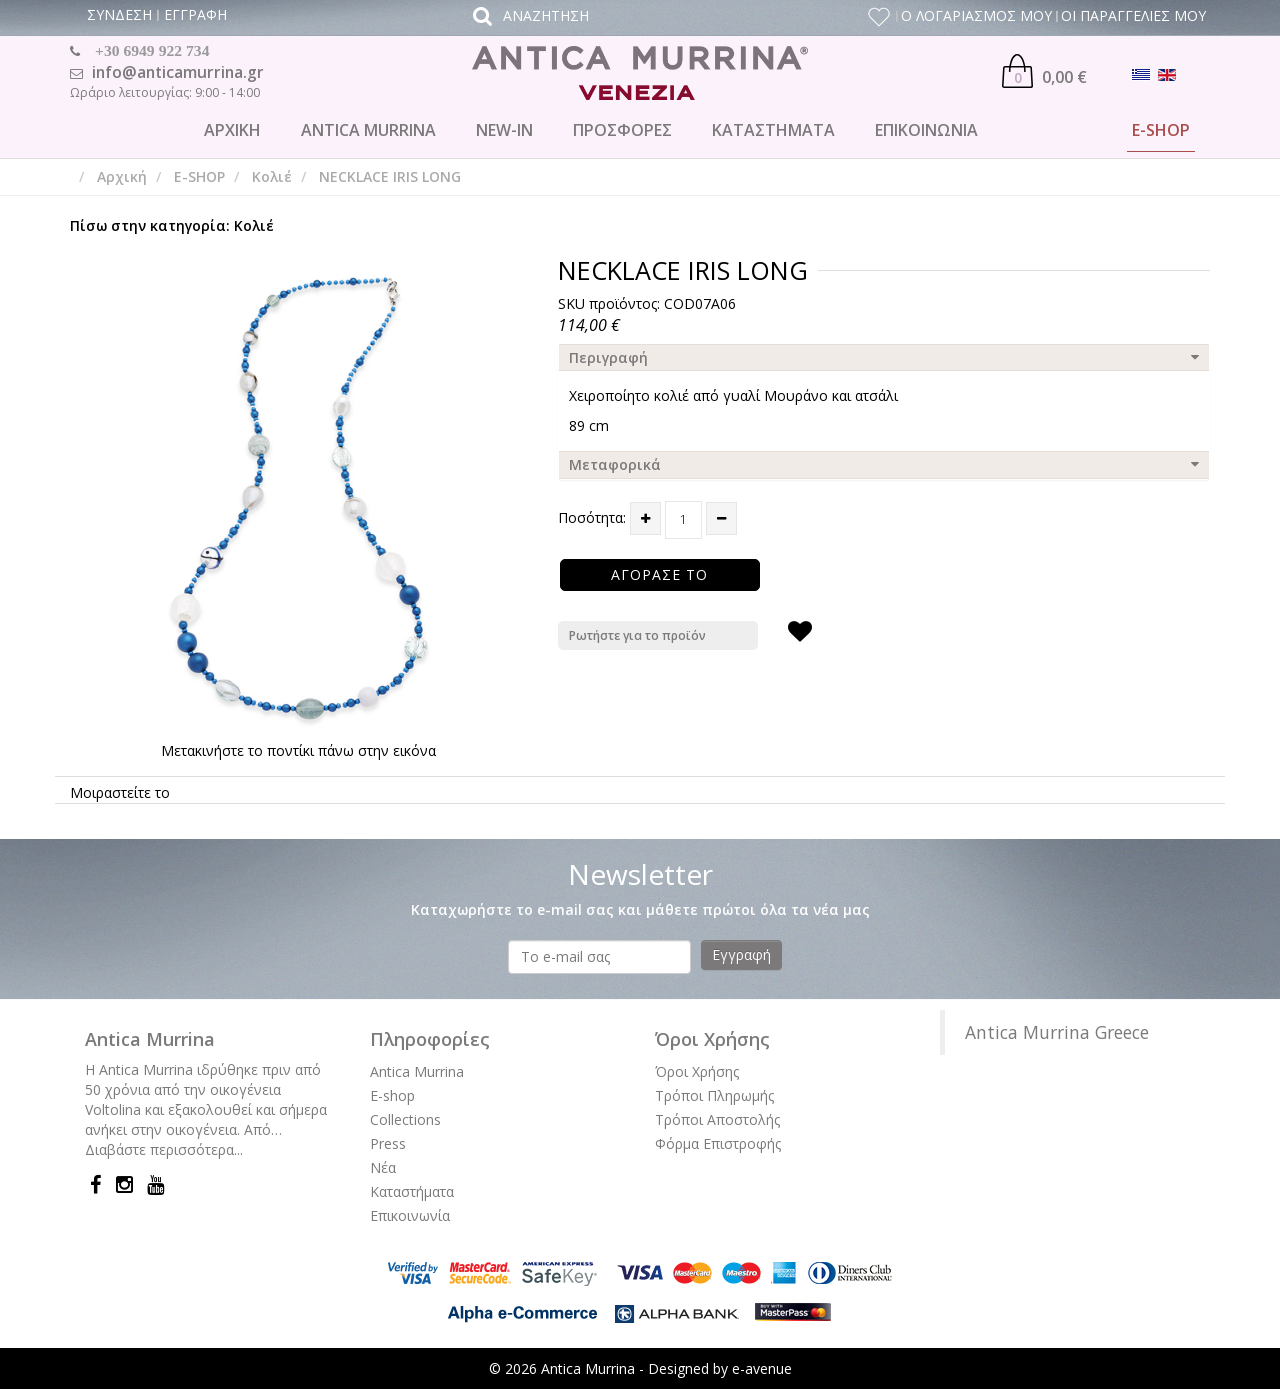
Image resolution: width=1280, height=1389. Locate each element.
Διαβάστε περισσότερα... (164, 1149)
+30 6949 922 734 (152, 51)
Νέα (383, 1167)
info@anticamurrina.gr (178, 72)
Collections (405, 1119)
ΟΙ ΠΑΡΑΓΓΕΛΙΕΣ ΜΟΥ (1133, 15)
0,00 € (1044, 71)
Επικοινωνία (410, 1215)
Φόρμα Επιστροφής (718, 1143)
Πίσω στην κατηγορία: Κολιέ (172, 225)
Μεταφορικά (615, 464)
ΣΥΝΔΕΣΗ (119, 14)
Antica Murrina (417, 1071)
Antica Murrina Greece (1057, 1032)
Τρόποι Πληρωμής (714, 1095)
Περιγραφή (608, 357)
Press (388, 1143)
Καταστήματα (412, 1191)
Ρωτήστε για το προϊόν (637, 635)
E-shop (392, 1095)
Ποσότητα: (592, 517)
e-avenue (762, 1368)
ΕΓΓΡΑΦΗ (195, 14)
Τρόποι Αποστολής (717, 1119)
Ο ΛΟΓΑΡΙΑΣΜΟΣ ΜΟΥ (976, 15)
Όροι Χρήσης (697, 1071)
